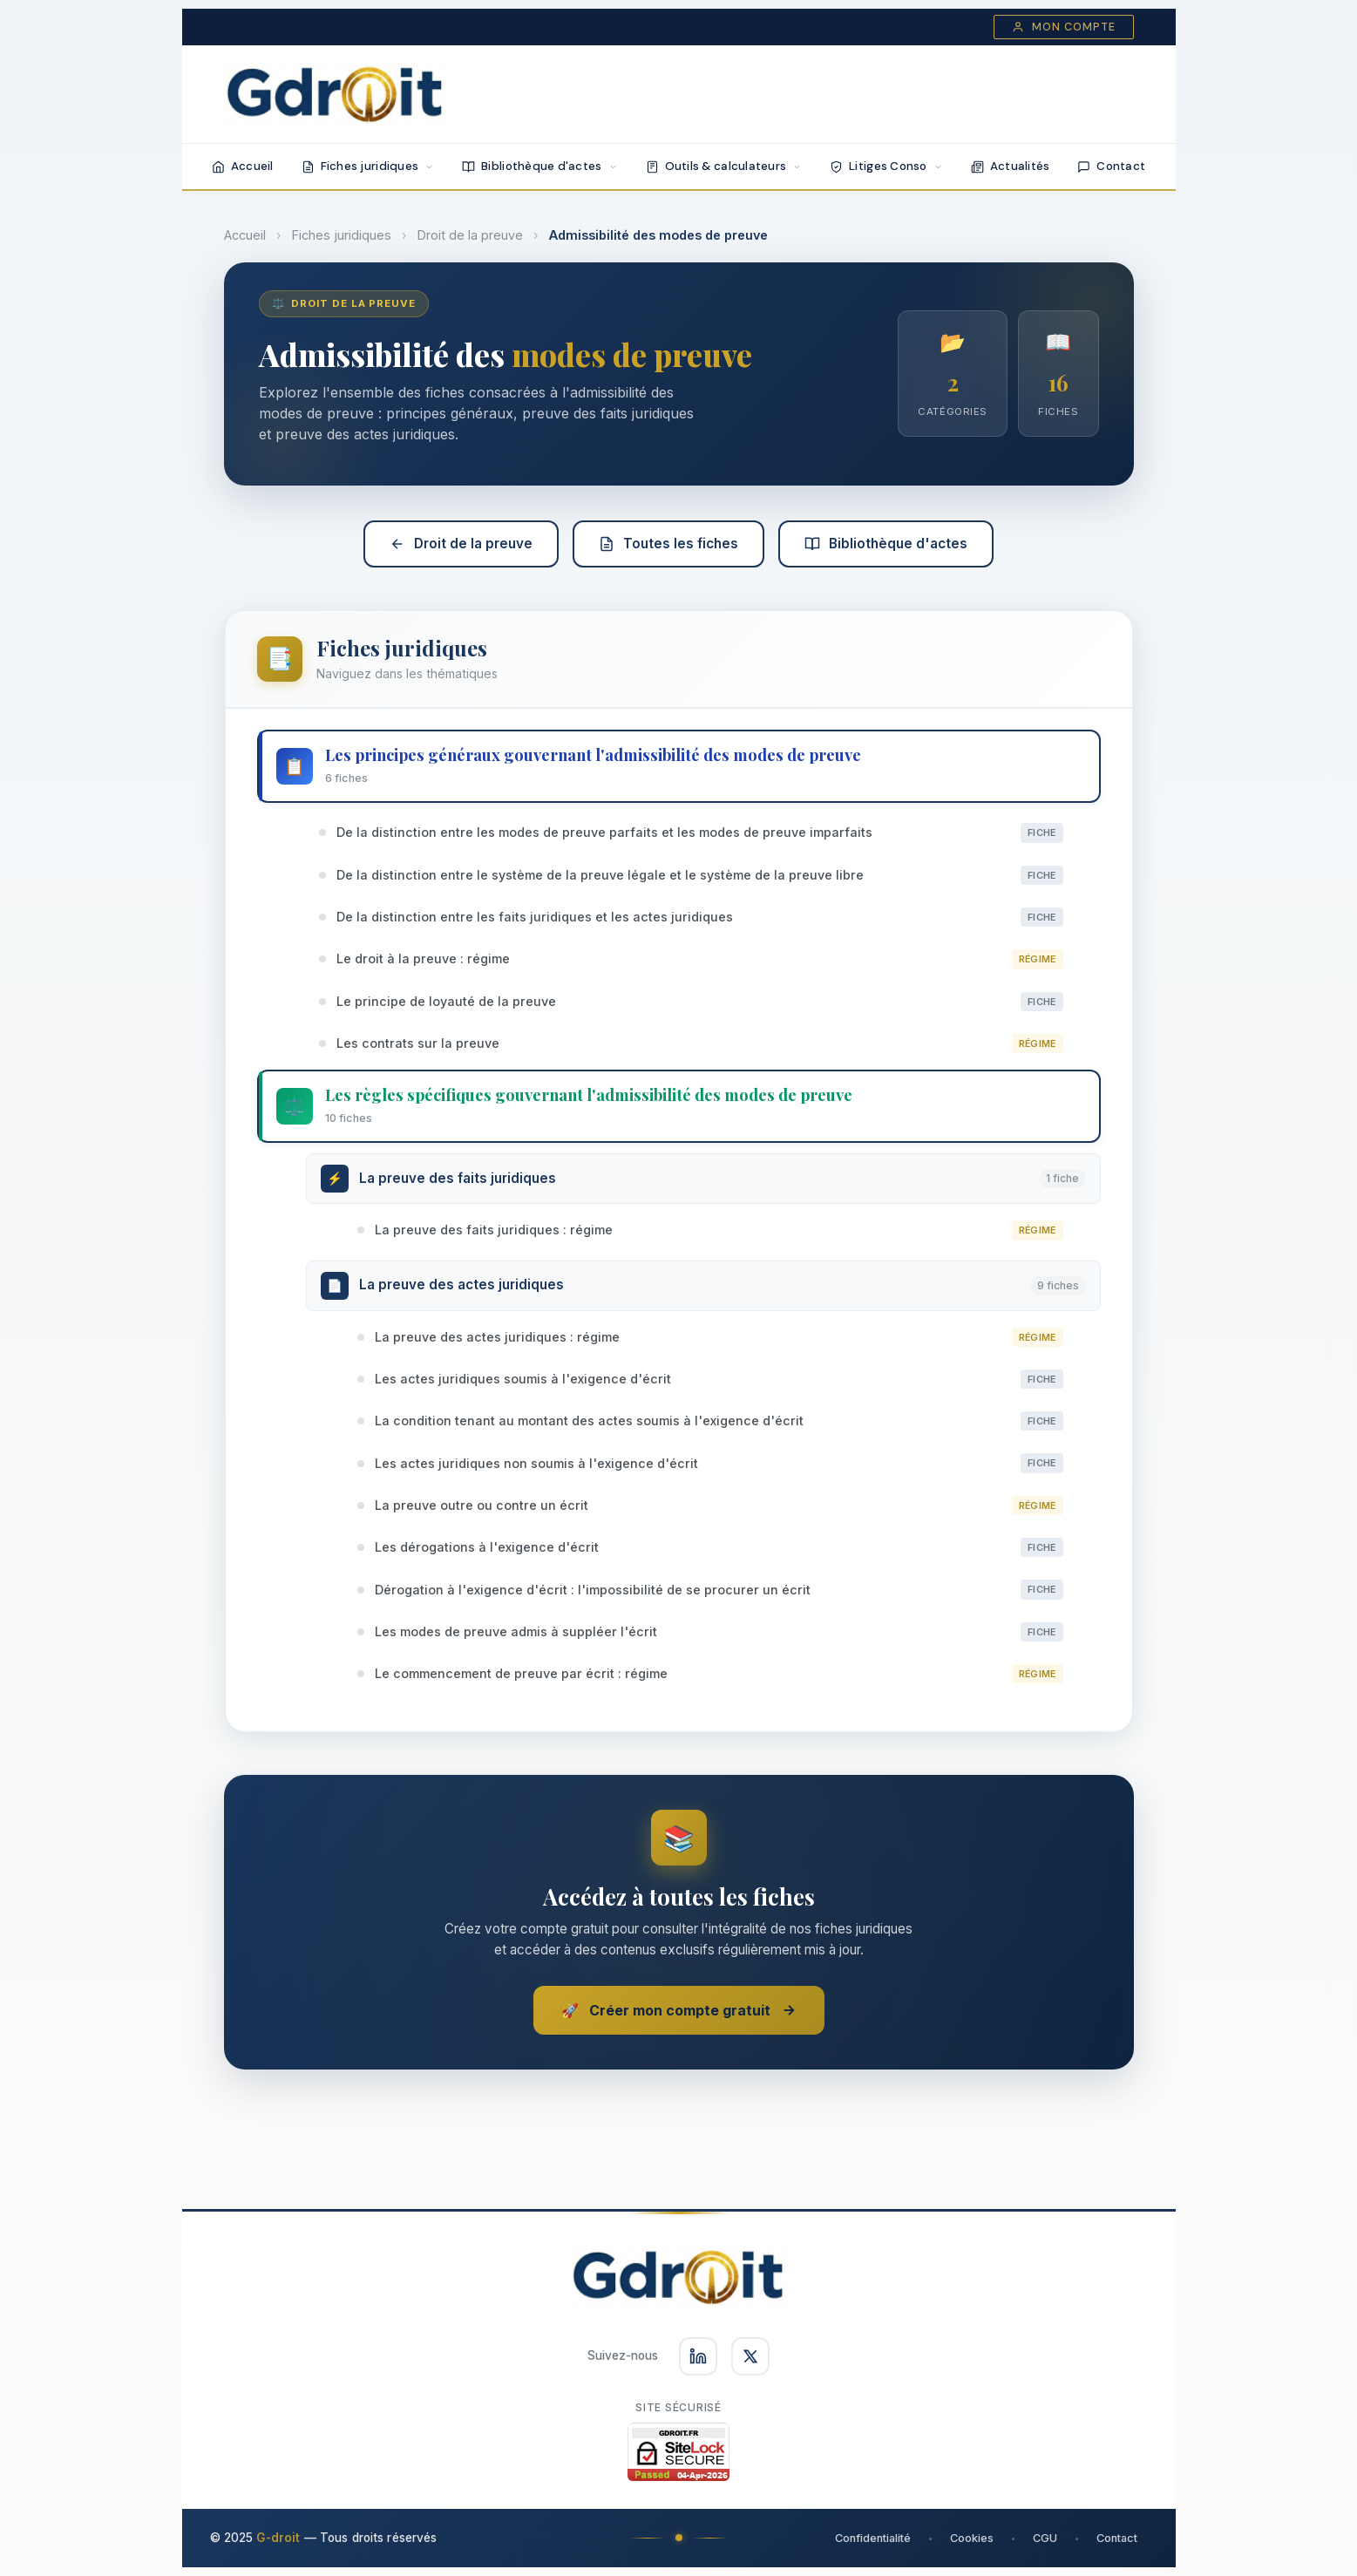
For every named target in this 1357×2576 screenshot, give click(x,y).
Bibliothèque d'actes (539, 166)
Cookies (972, 2538)
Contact (1111, 166)
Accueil (243, 166)
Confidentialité (873, 2538)
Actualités (1010, 166)
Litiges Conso (886, 166)
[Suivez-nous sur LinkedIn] (698, 2356)
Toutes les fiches (668, 543)
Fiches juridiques (368, 166)
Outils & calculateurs (724, 166)
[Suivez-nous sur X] (750, 2356)
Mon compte (1064, 27)
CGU (1045, 2538)
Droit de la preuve (470, 235)
